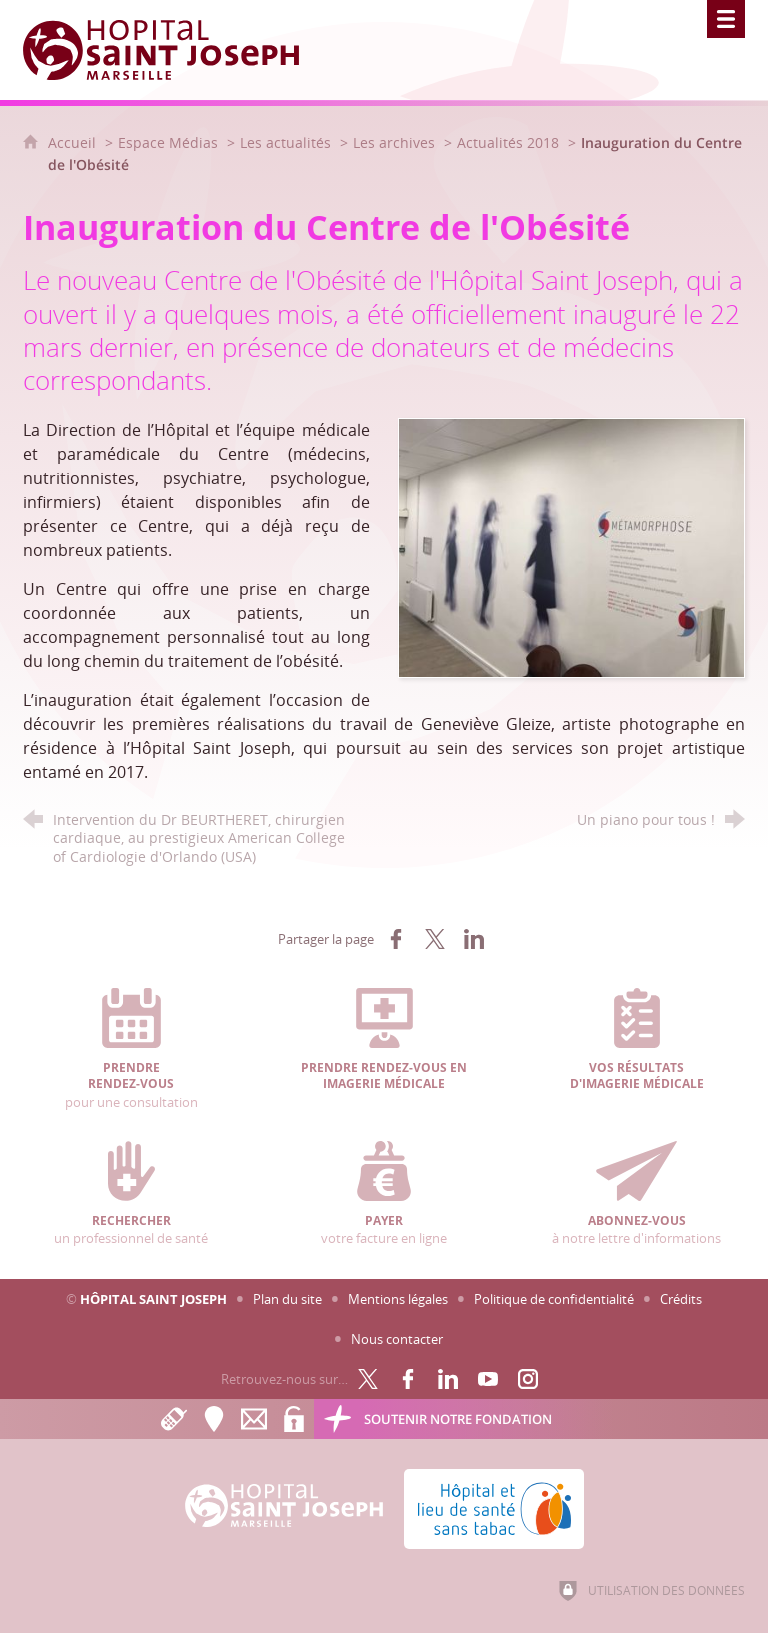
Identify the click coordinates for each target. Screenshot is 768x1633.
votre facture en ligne (384, 1194)
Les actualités (285, 142)
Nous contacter (397, 1339)
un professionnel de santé (131, 1194)
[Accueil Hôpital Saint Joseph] (173, 50)
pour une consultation (131, 1049)
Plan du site (287, 1299)
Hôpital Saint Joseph (153, 1299)
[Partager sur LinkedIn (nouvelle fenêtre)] (474, 939)
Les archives (394, 142)
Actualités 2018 (508, 142)
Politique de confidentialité (554, 1299)
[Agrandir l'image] (571, 546)
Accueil (74, 142)
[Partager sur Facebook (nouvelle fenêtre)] (396, 939)
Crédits (681, 1299)
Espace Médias (168, 142)
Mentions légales (398, 1299)
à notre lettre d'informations (636, 1194)
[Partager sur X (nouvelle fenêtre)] (435, 939)
